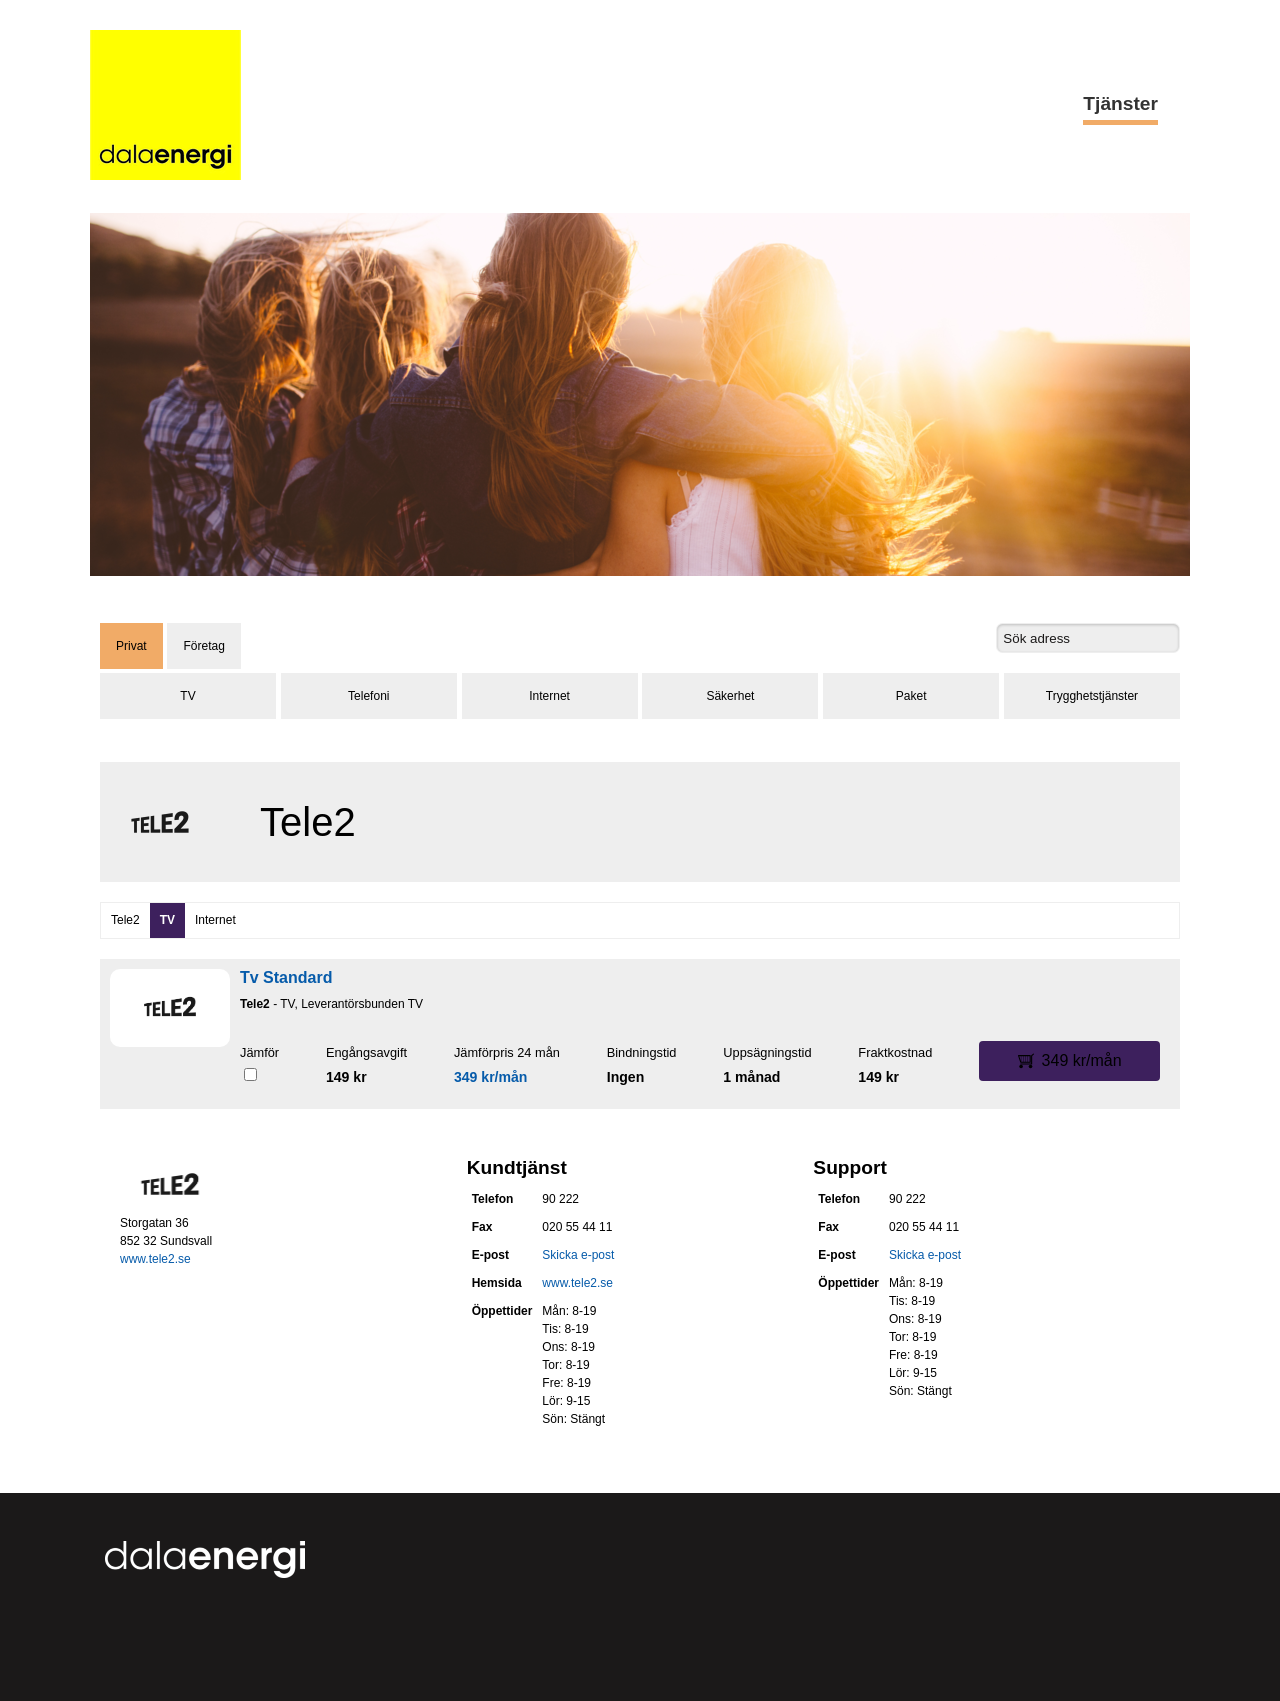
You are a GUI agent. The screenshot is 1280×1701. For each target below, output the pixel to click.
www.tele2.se (155, 1259)
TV (187, 696)
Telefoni (368, 696)
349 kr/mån (491, 1077)
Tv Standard (286, 977)
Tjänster (1120, 103)
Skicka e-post (578, 1255)
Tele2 (125, 920)
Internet (549, 696)
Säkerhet (730, 696)
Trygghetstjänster (1092, 696)
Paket (911, 696)
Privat (131, 646)
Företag (203, 646)
